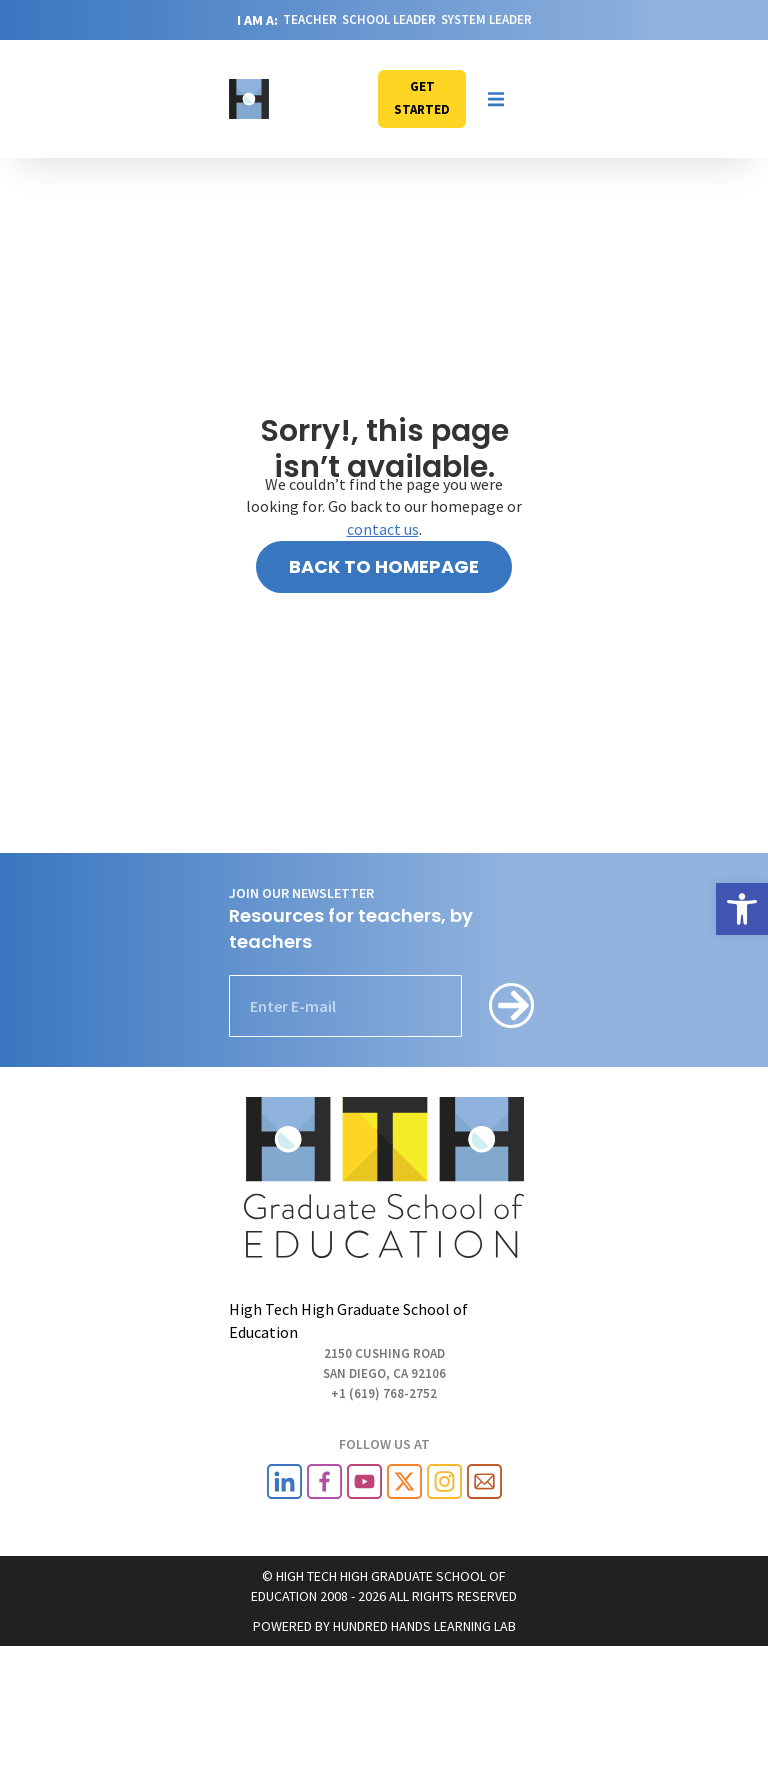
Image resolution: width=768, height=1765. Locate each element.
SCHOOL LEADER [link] (389, 19)
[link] (742, 909)
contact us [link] (383, 529)
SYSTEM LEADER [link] (486, 19)
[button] (496, 99)
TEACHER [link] (310, 19)
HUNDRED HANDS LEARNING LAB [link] (424, 1626)
